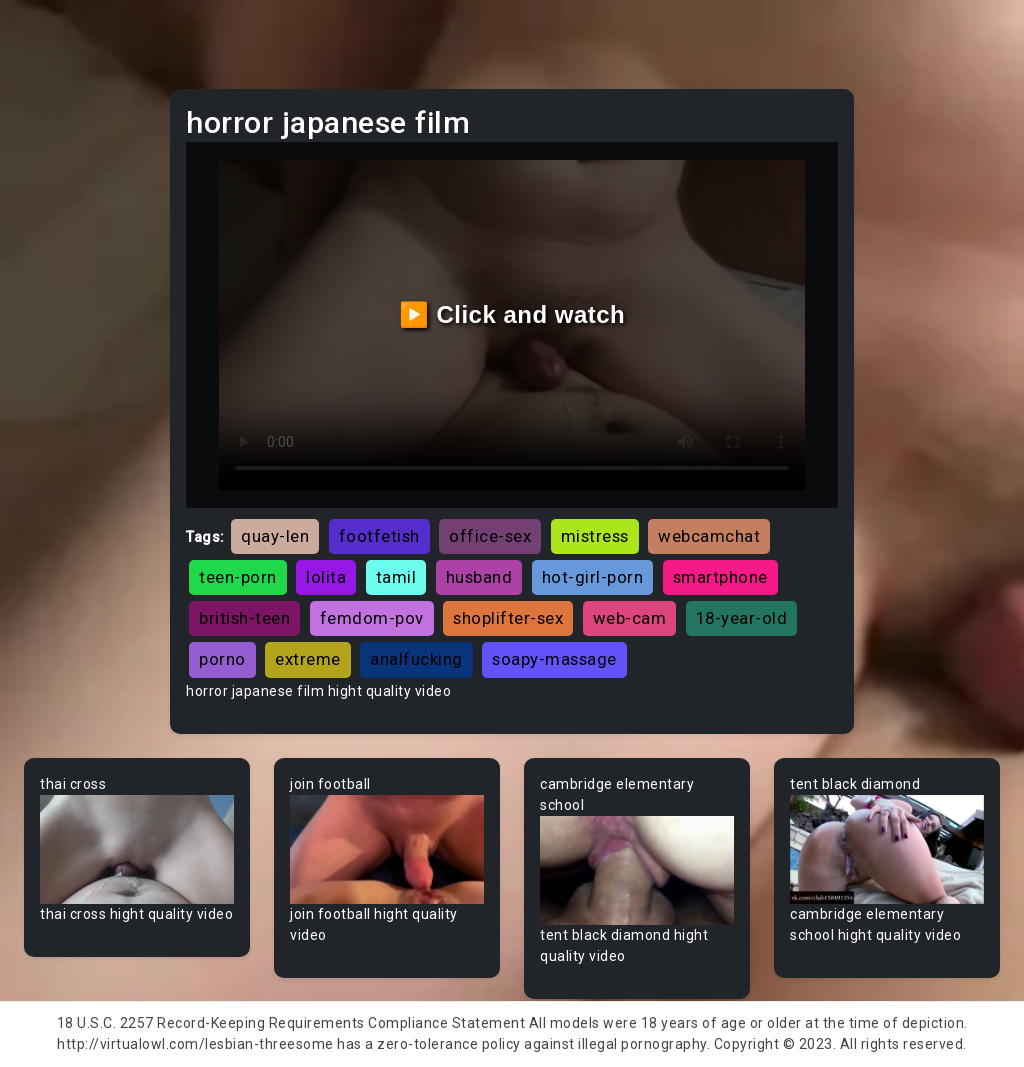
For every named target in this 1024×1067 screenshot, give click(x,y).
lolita (326, 577)
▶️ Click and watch (512, 314)
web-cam (630, 618)
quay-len (275, 536)
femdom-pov (372, 618)
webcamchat (709, 536)
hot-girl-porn (593, 577)
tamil (396, 577)
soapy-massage (554, 659)
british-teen (244, 618)
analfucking (416, 659)
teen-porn (238, 577)
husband (479, 577)
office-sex (490, 536)
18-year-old (742, 618)
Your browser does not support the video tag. (137, 849)
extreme (308, 659)
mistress (595, 536)
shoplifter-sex (508, 618)
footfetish (379, 536)
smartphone (720, 577)
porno (222, 659)
